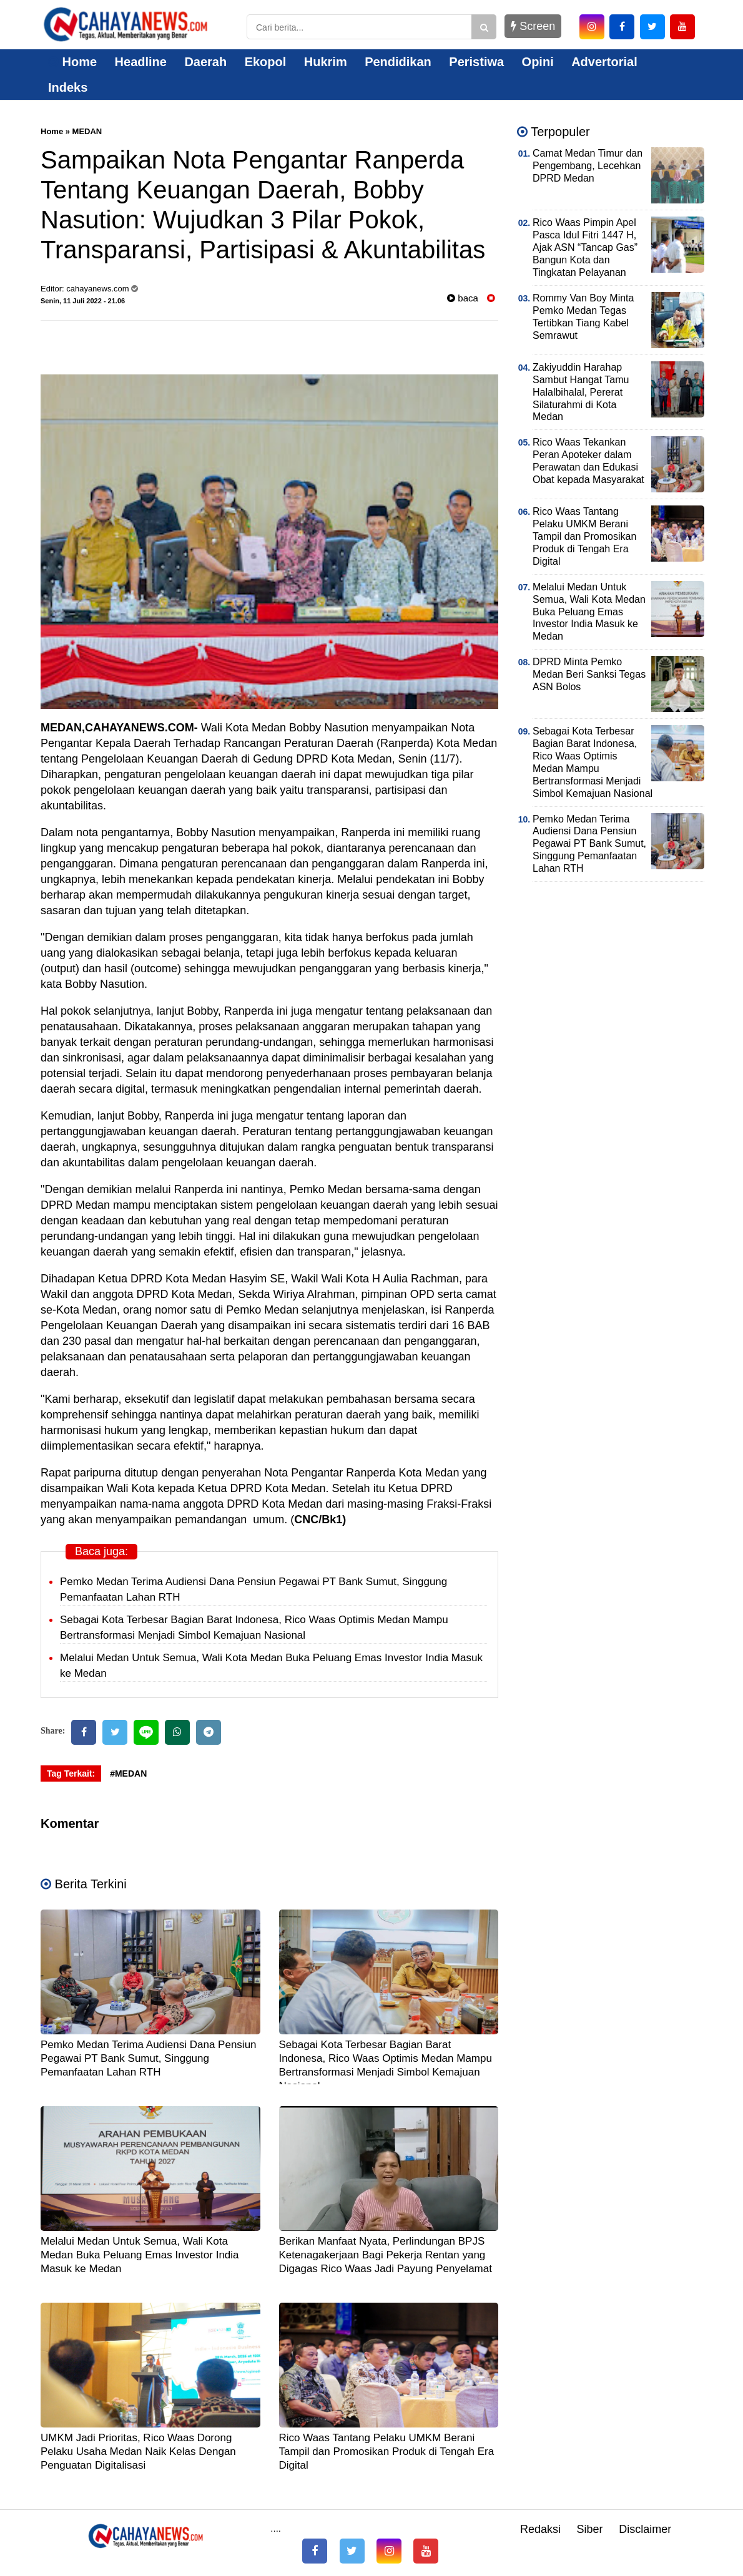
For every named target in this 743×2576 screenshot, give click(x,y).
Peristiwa (476, 62)
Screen (533, 26)
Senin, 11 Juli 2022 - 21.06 (83, 301)
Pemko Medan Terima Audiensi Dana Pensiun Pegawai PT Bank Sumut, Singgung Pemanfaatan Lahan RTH (149, 2058)
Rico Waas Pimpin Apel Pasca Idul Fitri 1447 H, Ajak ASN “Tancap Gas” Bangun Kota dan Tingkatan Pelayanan (585, 247)
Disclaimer (645, 2529)
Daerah (205, 62)
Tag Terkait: (71, 1773)
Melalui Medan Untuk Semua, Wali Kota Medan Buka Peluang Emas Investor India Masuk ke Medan (140, 2255)
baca (462, 298)
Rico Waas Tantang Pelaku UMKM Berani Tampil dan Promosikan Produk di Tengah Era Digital (387, 2451)
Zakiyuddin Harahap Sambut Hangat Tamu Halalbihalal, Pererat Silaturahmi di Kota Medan (581, 392)
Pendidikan (398, 62)
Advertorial (604, 62)
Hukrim (325, 62)
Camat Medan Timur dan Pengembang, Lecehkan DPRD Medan (587, 165)
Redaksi (540, 2529)
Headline (141, 62)
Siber (590, 2529)
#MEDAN (128, 1773)
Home (72, 62)
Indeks (67, 87)
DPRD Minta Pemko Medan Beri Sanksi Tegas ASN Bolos (589, 674)
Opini (538, 62)
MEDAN (87, 131)
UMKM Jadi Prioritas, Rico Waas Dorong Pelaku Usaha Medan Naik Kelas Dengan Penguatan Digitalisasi (138, 2451)
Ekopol (266, 62)
